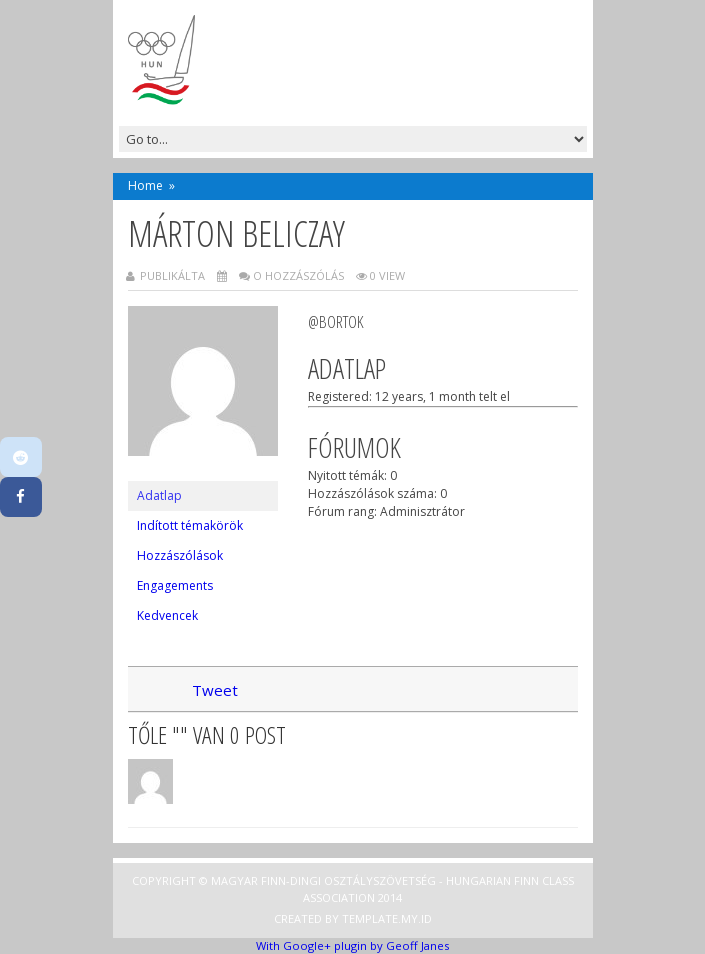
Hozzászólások (180, 555)
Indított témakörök (190, 525)
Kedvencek (167, 615)
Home (145, 185)
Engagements (175, 585)
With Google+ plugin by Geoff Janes (352, 945)
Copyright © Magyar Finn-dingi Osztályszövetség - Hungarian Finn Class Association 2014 (353, 889)
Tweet (215, 690)
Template (370, 918)
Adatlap (159, 495)
